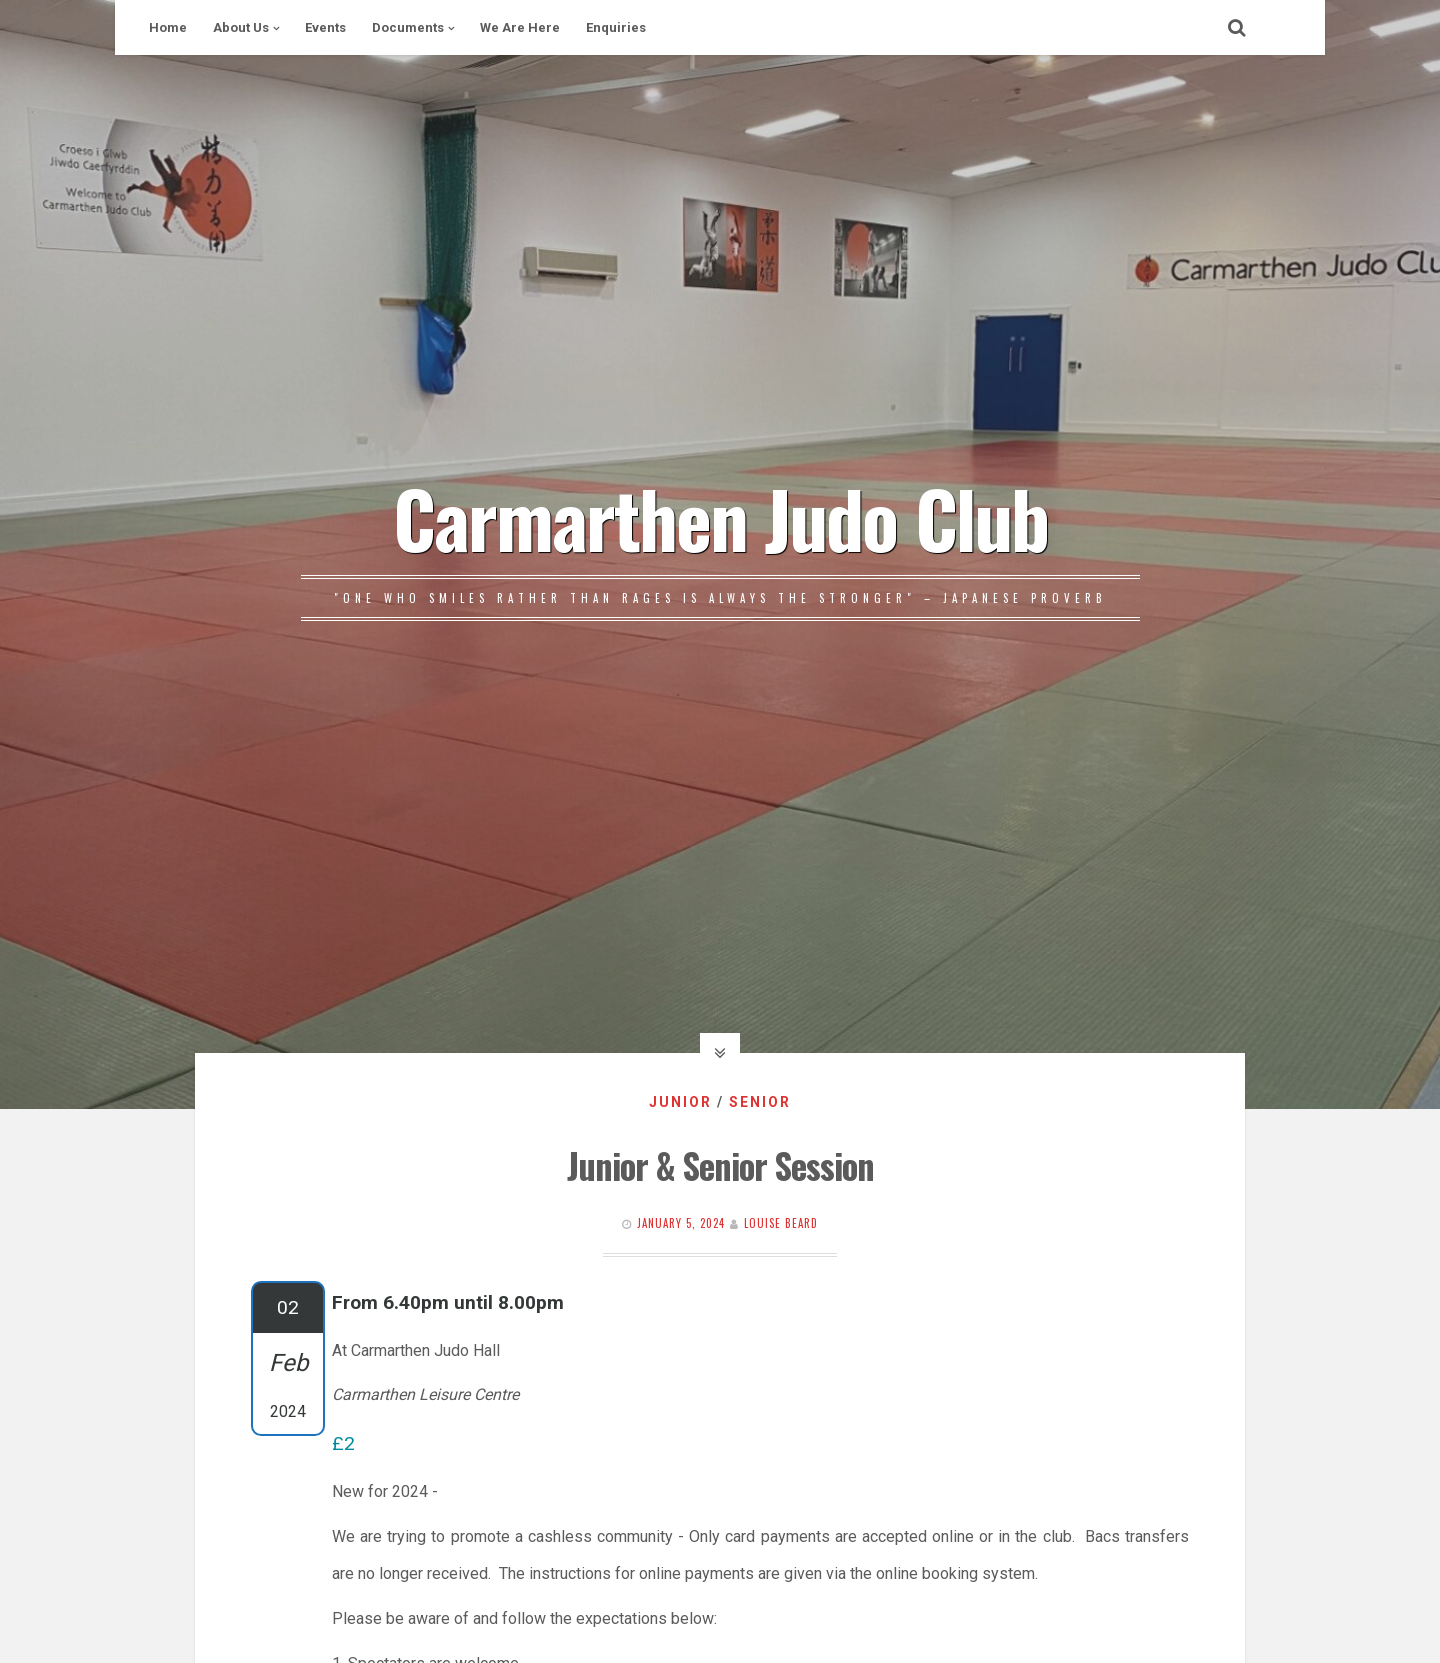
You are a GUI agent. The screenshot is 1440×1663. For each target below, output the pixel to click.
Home (168, 27)
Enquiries (616, 27)
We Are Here (520, 27)
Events (325, 27)
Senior (760, 1102)
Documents (408, 27)
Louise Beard (781, 1223)
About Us (241, 27)
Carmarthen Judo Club (720, 517)
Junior (680, 1102)
